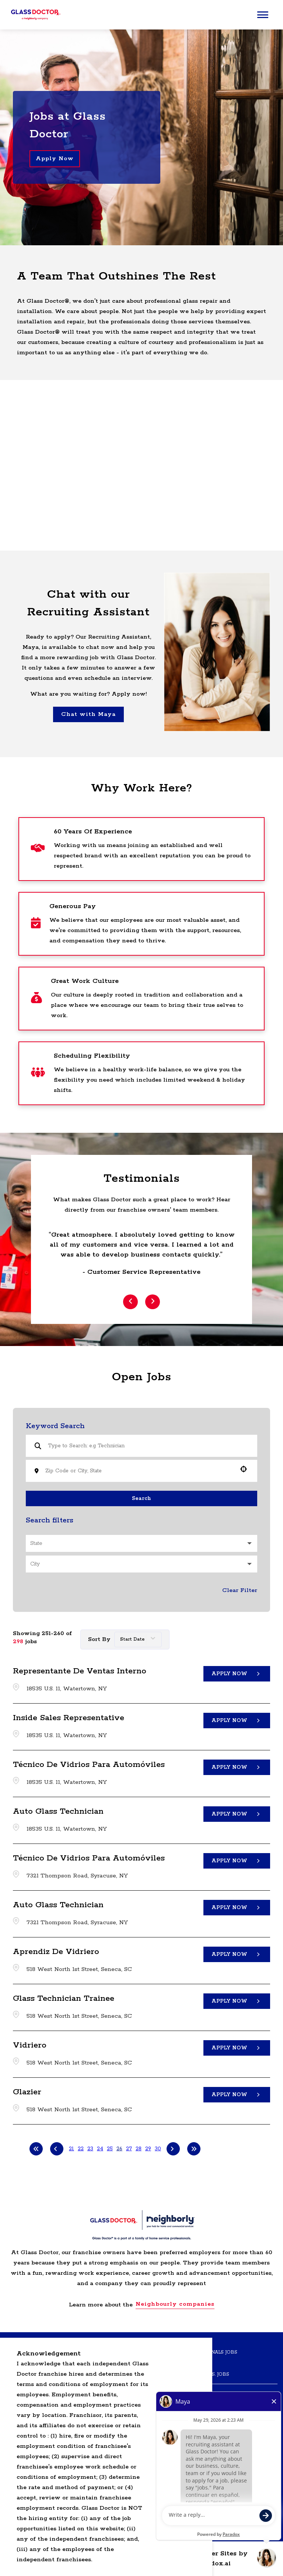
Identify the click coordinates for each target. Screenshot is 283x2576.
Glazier (27, 2092)
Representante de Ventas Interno (79, 1671)
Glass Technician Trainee (63, 1998)
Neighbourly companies (175, 2304)
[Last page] (193, 2148)
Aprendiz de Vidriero (56, 1952)
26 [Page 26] (119, 2149)
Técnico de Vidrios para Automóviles (89, 1765)
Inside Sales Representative (68, 1718)
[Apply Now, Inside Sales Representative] (236, 1720)
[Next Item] (152, 1301)
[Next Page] (173, 2148)
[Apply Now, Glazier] (236, 2094)
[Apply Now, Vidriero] (236, 2047)
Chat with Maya (88, 714)
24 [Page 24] (100, 2149)
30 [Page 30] (158, 2149)
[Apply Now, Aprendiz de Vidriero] (236, 1954)
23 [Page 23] (90, 2149)
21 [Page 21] (71, 2149)
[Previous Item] (130, 1301)
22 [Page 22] (81, 2149)
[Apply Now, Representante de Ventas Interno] (236, 1673)
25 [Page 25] (110, 2149)
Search (141, 1498)
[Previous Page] (56, 2148)
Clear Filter (239, 1590)
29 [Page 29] (148, 2149)
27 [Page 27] (129, 2149)
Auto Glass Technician (58, 1811)
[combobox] (139, 1470)
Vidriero (29, 2045)
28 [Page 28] (139, 2149)
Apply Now (55, 158)
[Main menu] (263, 15)
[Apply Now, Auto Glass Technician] (236, 1813)
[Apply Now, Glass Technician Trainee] (236, 2001)
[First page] (36, 2148)
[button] (243, 1469)
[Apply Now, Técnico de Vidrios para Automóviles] (236, 1767)
